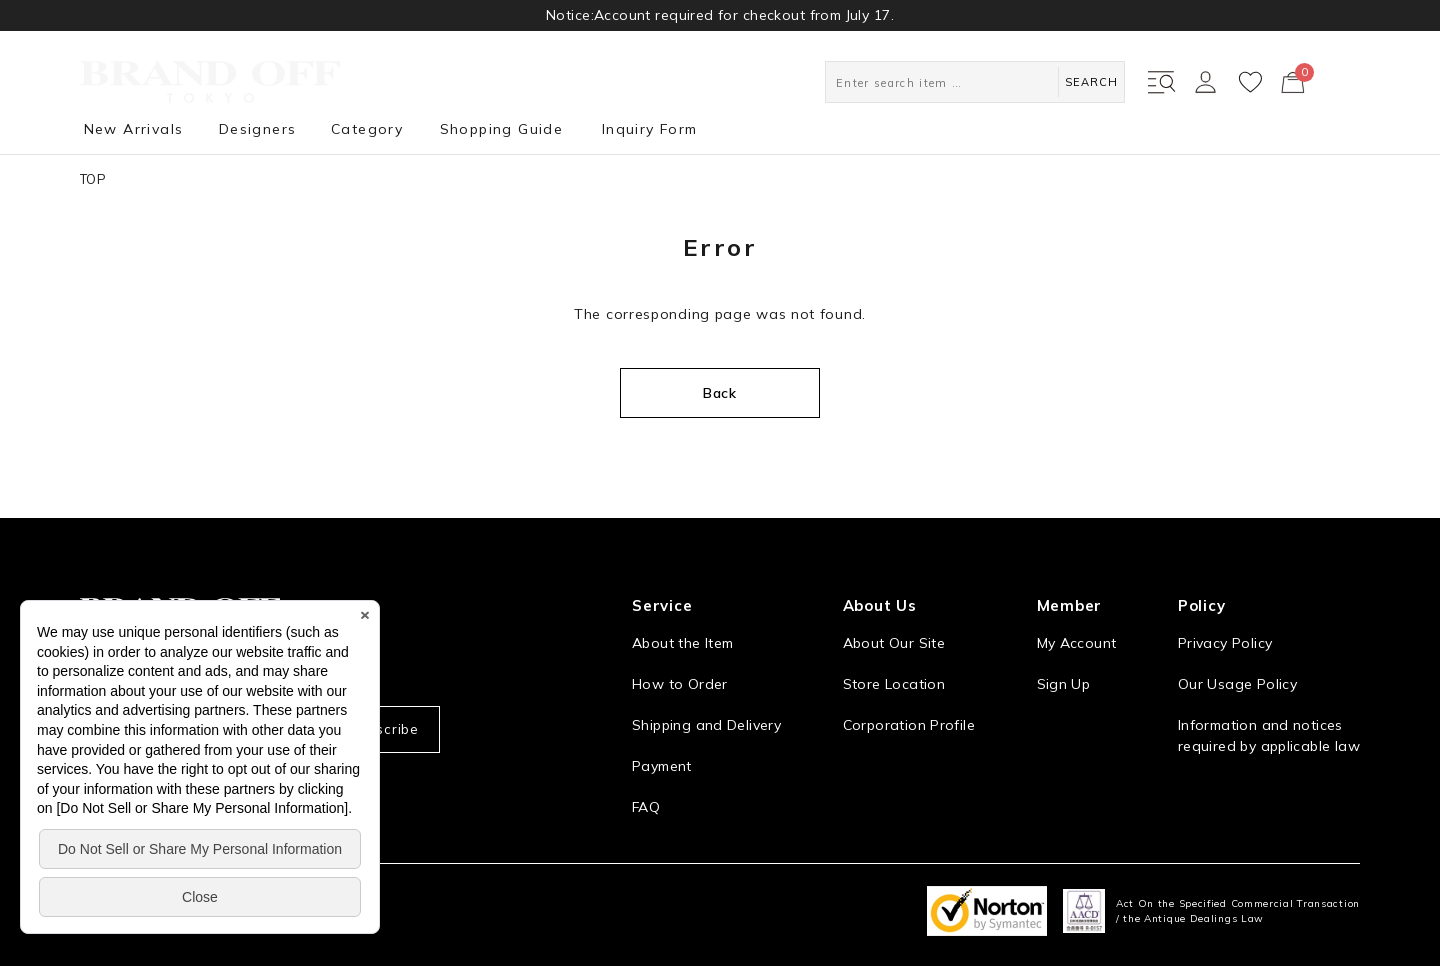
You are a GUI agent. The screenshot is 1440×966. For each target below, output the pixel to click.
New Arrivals (134, 129)
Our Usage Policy (1237, 684)
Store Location (894, 684)
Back (720, 393)
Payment (662, 766)
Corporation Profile (909, 725)
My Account (1077, 643)
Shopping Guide (502, 129)
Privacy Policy (1225, 643)
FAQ (646, 807)
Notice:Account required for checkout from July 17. (720, 15)
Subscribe (384, 729)
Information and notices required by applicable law (1269, 735)
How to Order (680, 684)
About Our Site (894, 643)
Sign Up (1064, 684)
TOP (93, 179)
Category (367, 129)
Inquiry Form (650, 129)
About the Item (682, 643)
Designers (258, 129)
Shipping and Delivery (706, 725)
